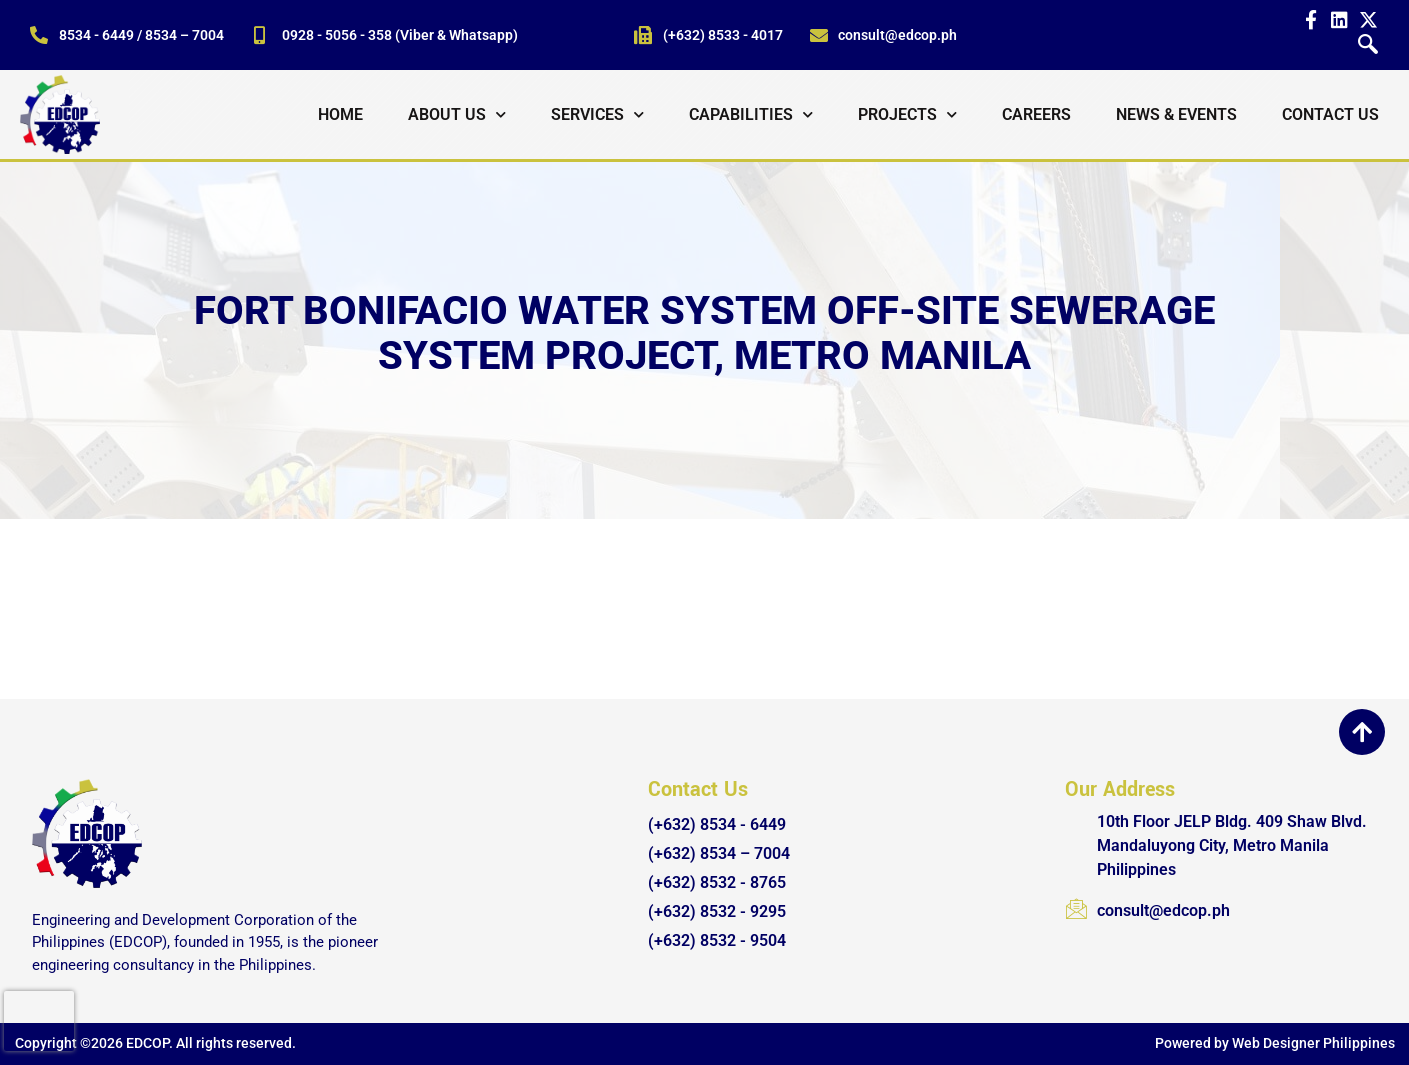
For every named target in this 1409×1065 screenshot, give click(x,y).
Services (597, 114)
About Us (457, 114)
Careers (1036, 114)
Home (340, 114)
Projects (907, 114)
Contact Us (1330, 114)
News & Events (1176, 114)
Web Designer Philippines (1313, 1043)
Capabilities (751, 114)
